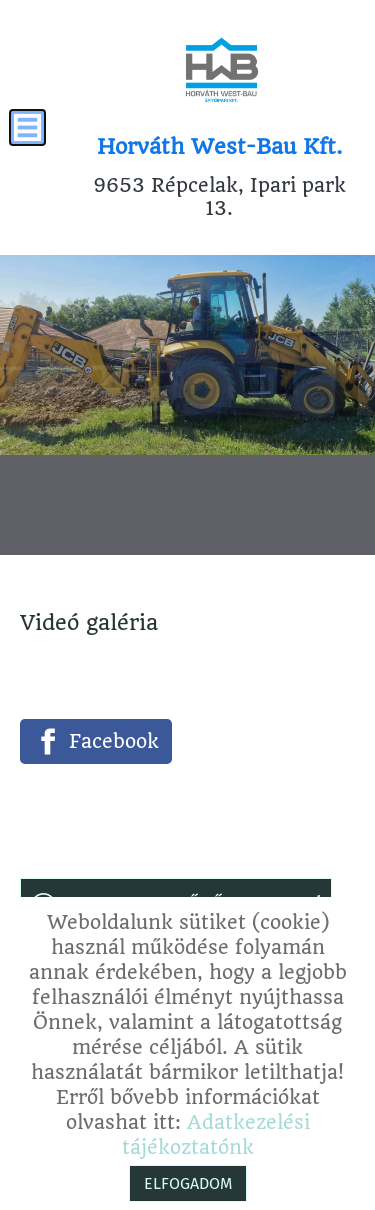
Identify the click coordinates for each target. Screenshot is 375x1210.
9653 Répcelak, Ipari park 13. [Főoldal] (219, 177)
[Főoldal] (221, 70)
